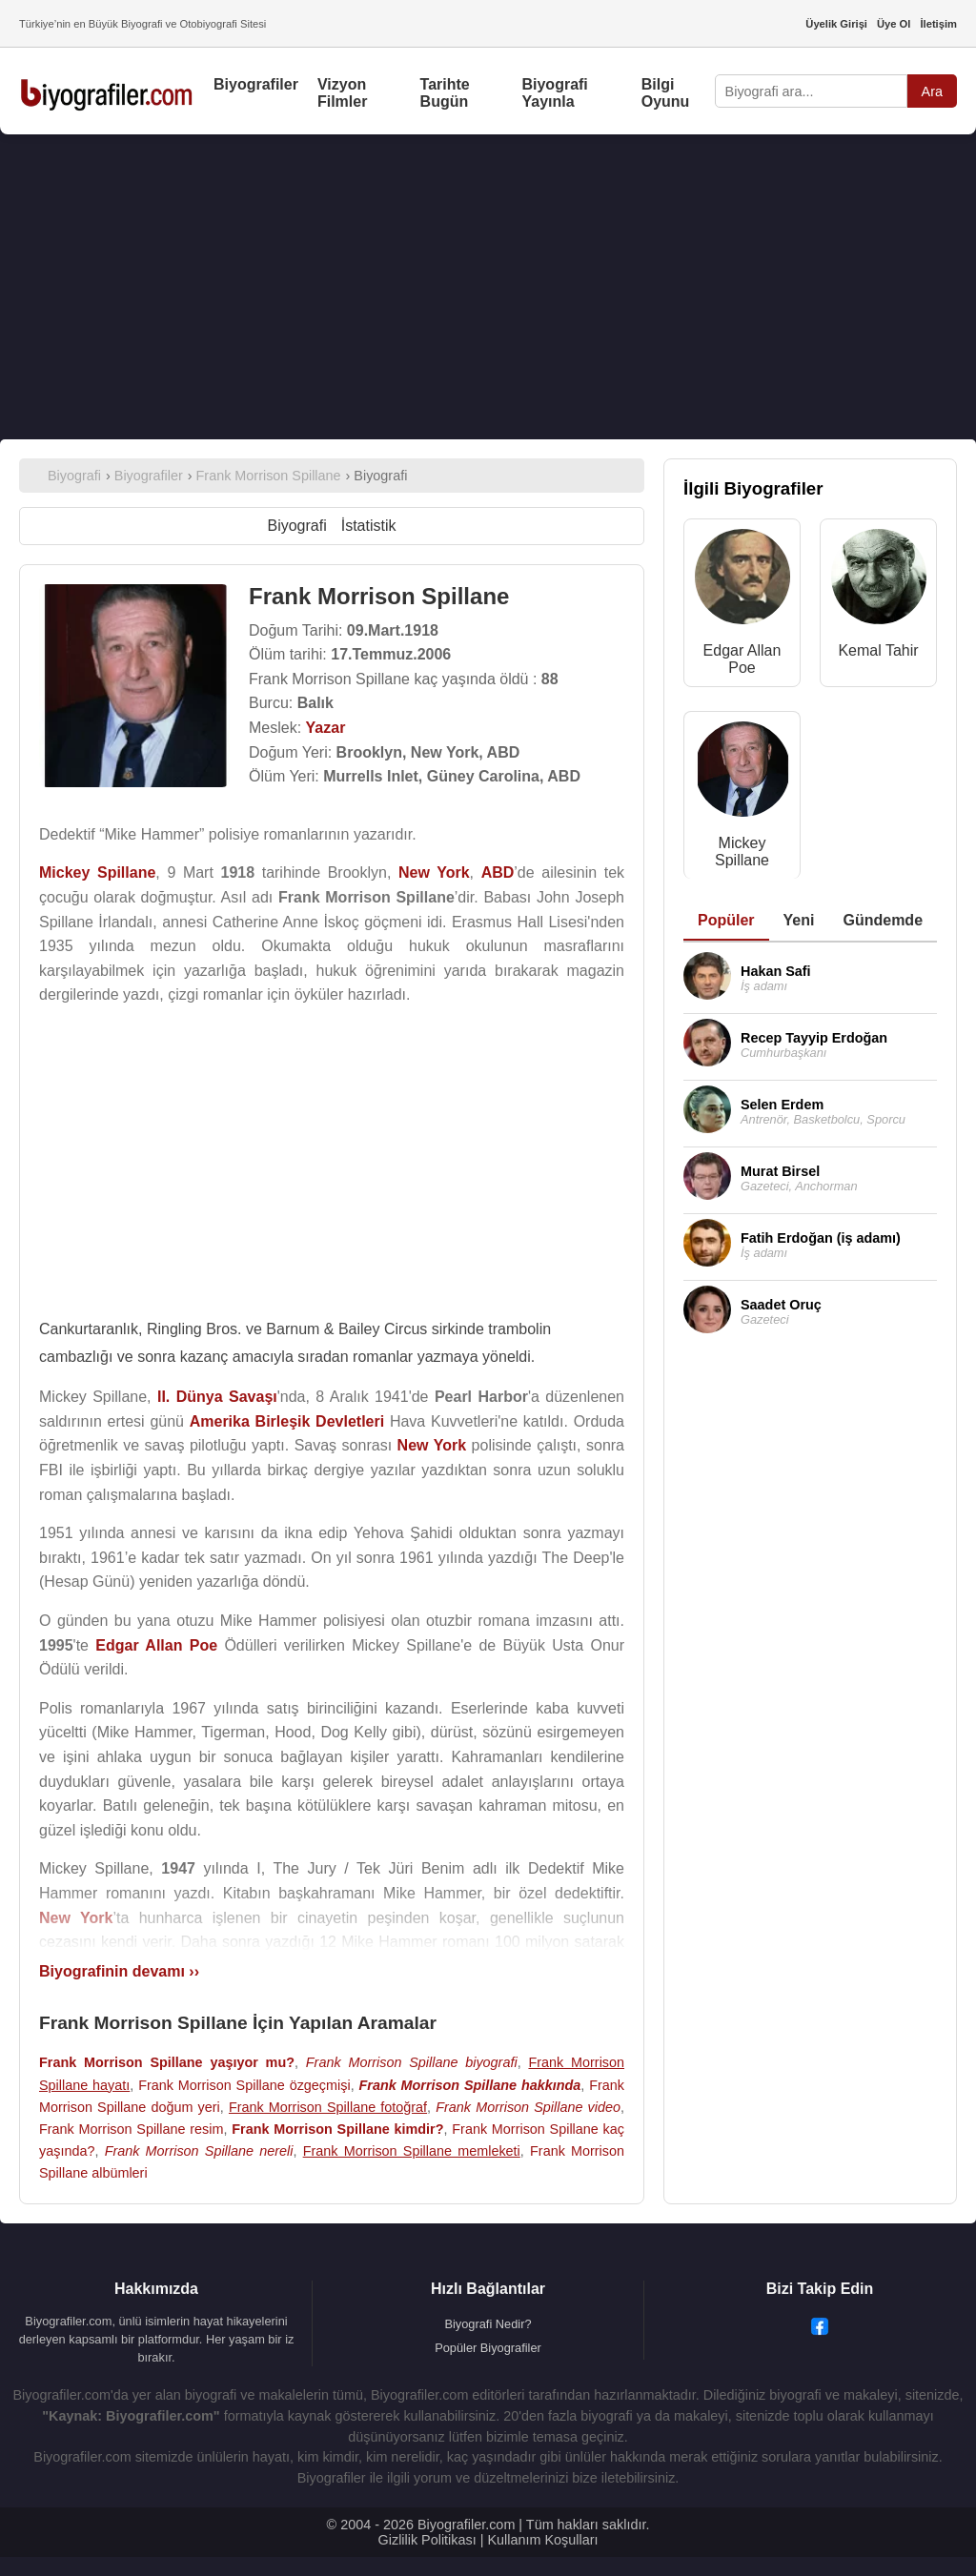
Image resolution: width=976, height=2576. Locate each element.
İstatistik (368, 525)
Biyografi (296, 525)
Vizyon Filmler (342, 93)
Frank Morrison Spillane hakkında (469, 2085)
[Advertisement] (488, 286)
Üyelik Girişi (836, 24)
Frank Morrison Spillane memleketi (411, 2151)
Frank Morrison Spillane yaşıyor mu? (167, 2062)
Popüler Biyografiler (488, 2348)
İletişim (938, 24)
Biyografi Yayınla (554, 93)
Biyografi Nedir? (487, 2324)
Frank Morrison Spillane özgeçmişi (244, 2085)
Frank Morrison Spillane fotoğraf (328, 2107)
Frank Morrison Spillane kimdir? (337, 2129)
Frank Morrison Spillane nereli (199, 2151)
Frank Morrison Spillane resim (131, 2129)
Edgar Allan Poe (742, 659)
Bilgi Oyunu (665, 93)
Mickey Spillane (742, 851)
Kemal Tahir (878, 650)
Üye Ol (893, 24)
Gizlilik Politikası (427, 2539)
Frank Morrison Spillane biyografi (412, 2062)
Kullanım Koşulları (542, 2539)
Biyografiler (256, 84)
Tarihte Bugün (445, 93)
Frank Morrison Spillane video (528, 2107)
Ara (932, 91)
